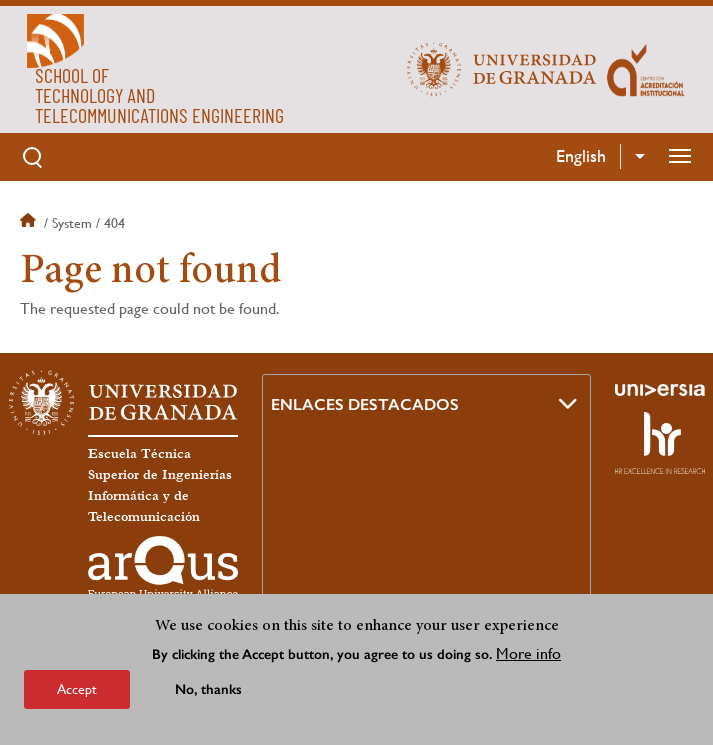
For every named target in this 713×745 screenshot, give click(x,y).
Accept (77, 689)
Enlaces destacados (365, 404)
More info (528, 653)
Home (30, 223)
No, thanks (208, 689)
